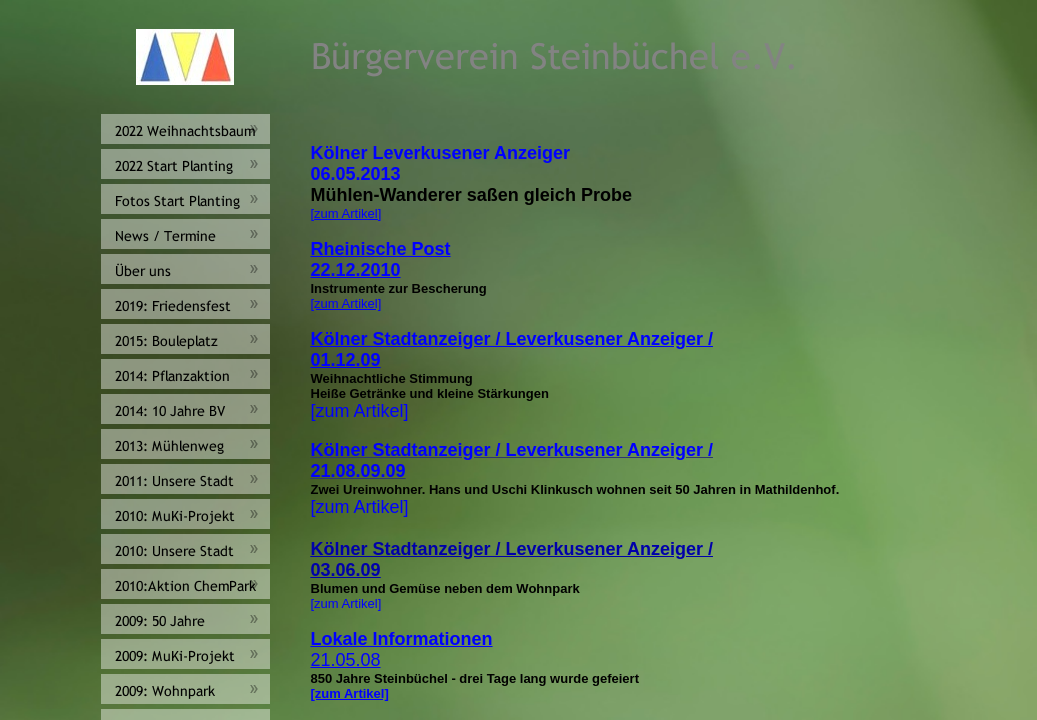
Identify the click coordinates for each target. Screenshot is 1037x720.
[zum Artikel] (346, 213)
